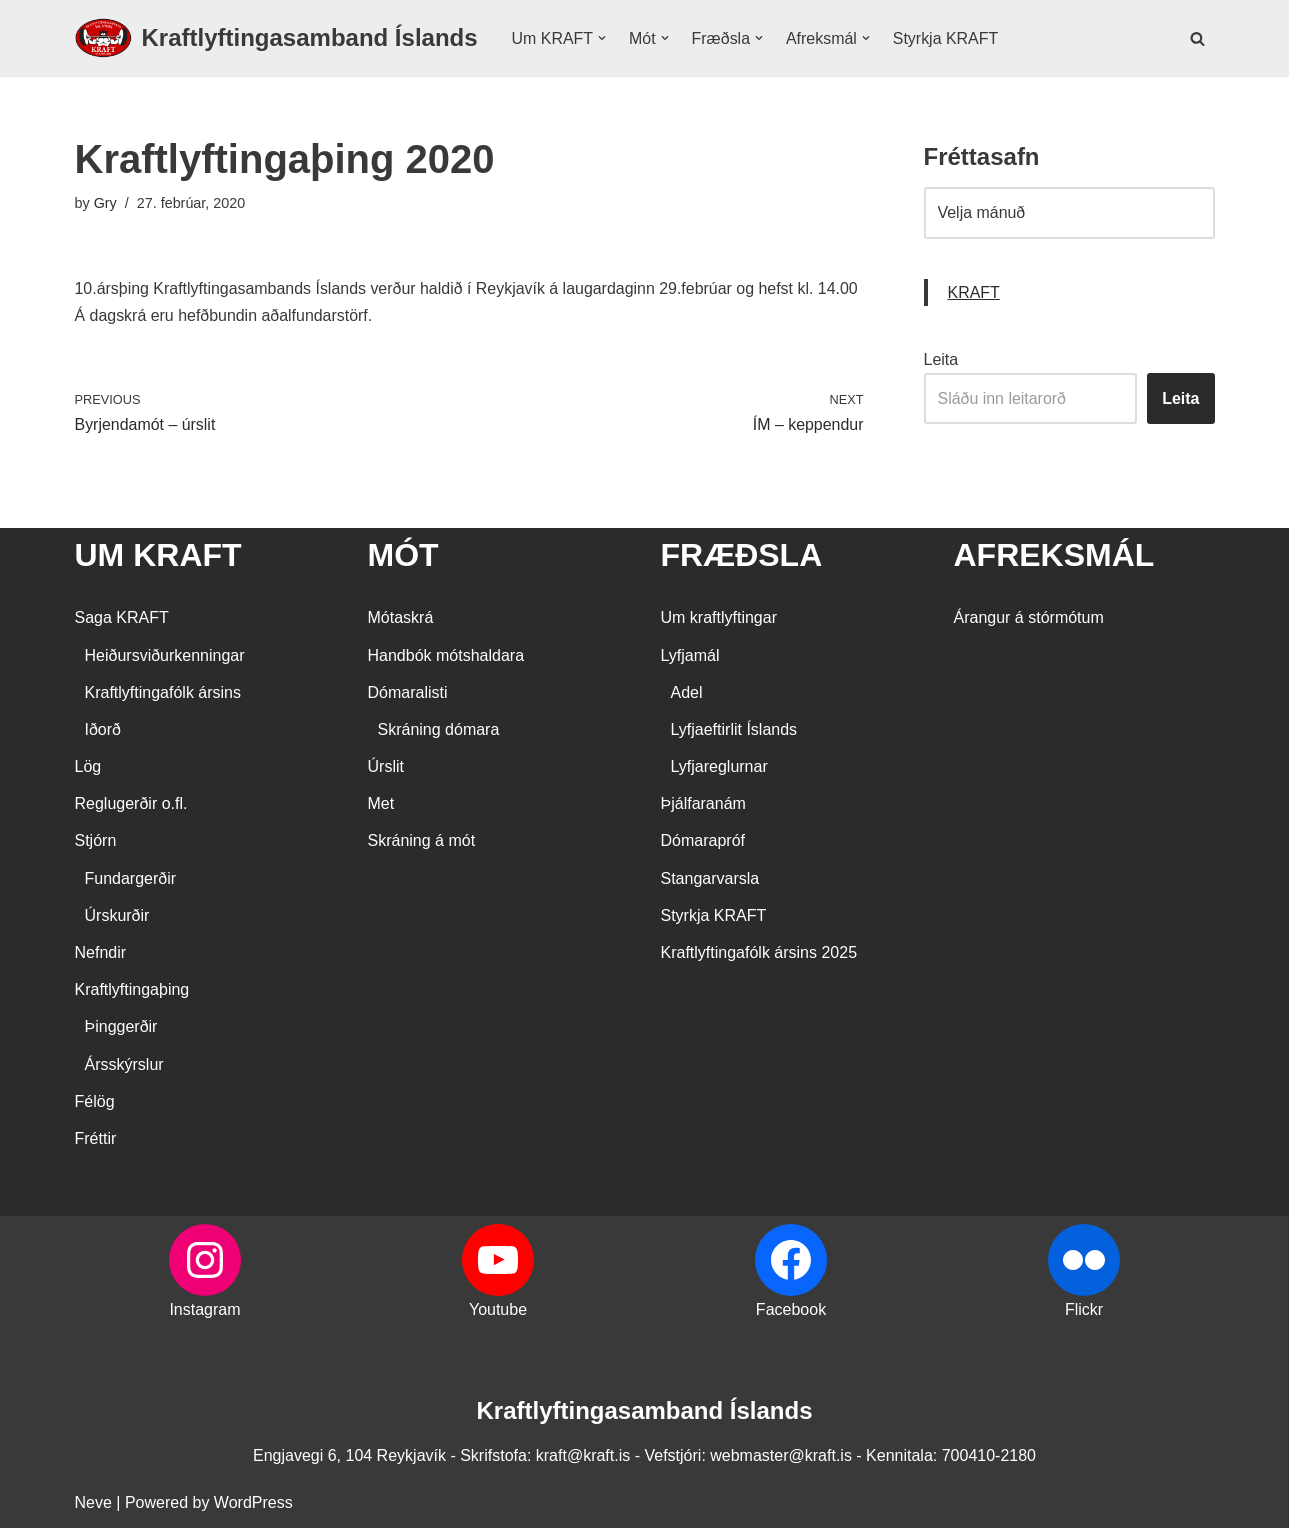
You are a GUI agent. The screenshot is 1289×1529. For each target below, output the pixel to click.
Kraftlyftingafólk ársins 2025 (759, 953)
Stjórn (96, 841)
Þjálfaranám (703, 804)
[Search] (1197, 38)
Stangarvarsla (710, 878)
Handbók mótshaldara (446, 655)
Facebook (791, 1310)
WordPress (253, 1503)
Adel (687, 692)
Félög (95, 1101)
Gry (105, 203)
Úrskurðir (117, 915)
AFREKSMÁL (1054, 556)
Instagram (204, 1310)
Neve (93, 1503)
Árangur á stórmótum (1029, 618)
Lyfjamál (690, 655)
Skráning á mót (422, 841)
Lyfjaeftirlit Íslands (734, 730)
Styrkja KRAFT (947, 38)
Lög (88, 767)
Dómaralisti (408, 692)
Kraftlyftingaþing (132, 990)
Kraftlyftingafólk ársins (163, 692)
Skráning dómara (439, 730)
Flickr (1084, 1310)
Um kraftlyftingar (719, 618)
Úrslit (386, 767)
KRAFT (974, 292)
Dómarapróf (703, 841)
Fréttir (96, 1139)
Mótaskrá (401, 618)
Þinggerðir (121, 1027)
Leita (941, 359)
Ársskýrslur (124, 1064)
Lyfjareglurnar (719, 767)
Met (381, 804)
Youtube (498, 1310)
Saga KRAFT (122, 618)
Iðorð (103, 730)
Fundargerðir (131, 878)
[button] (602, 38)
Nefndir (101, 953)
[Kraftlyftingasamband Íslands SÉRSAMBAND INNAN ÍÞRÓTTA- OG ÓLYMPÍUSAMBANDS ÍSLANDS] (276, 38)
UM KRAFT (158, 556)
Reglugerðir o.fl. (131, 804)
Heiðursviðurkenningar (165, 655)
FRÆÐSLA (742, 556)
